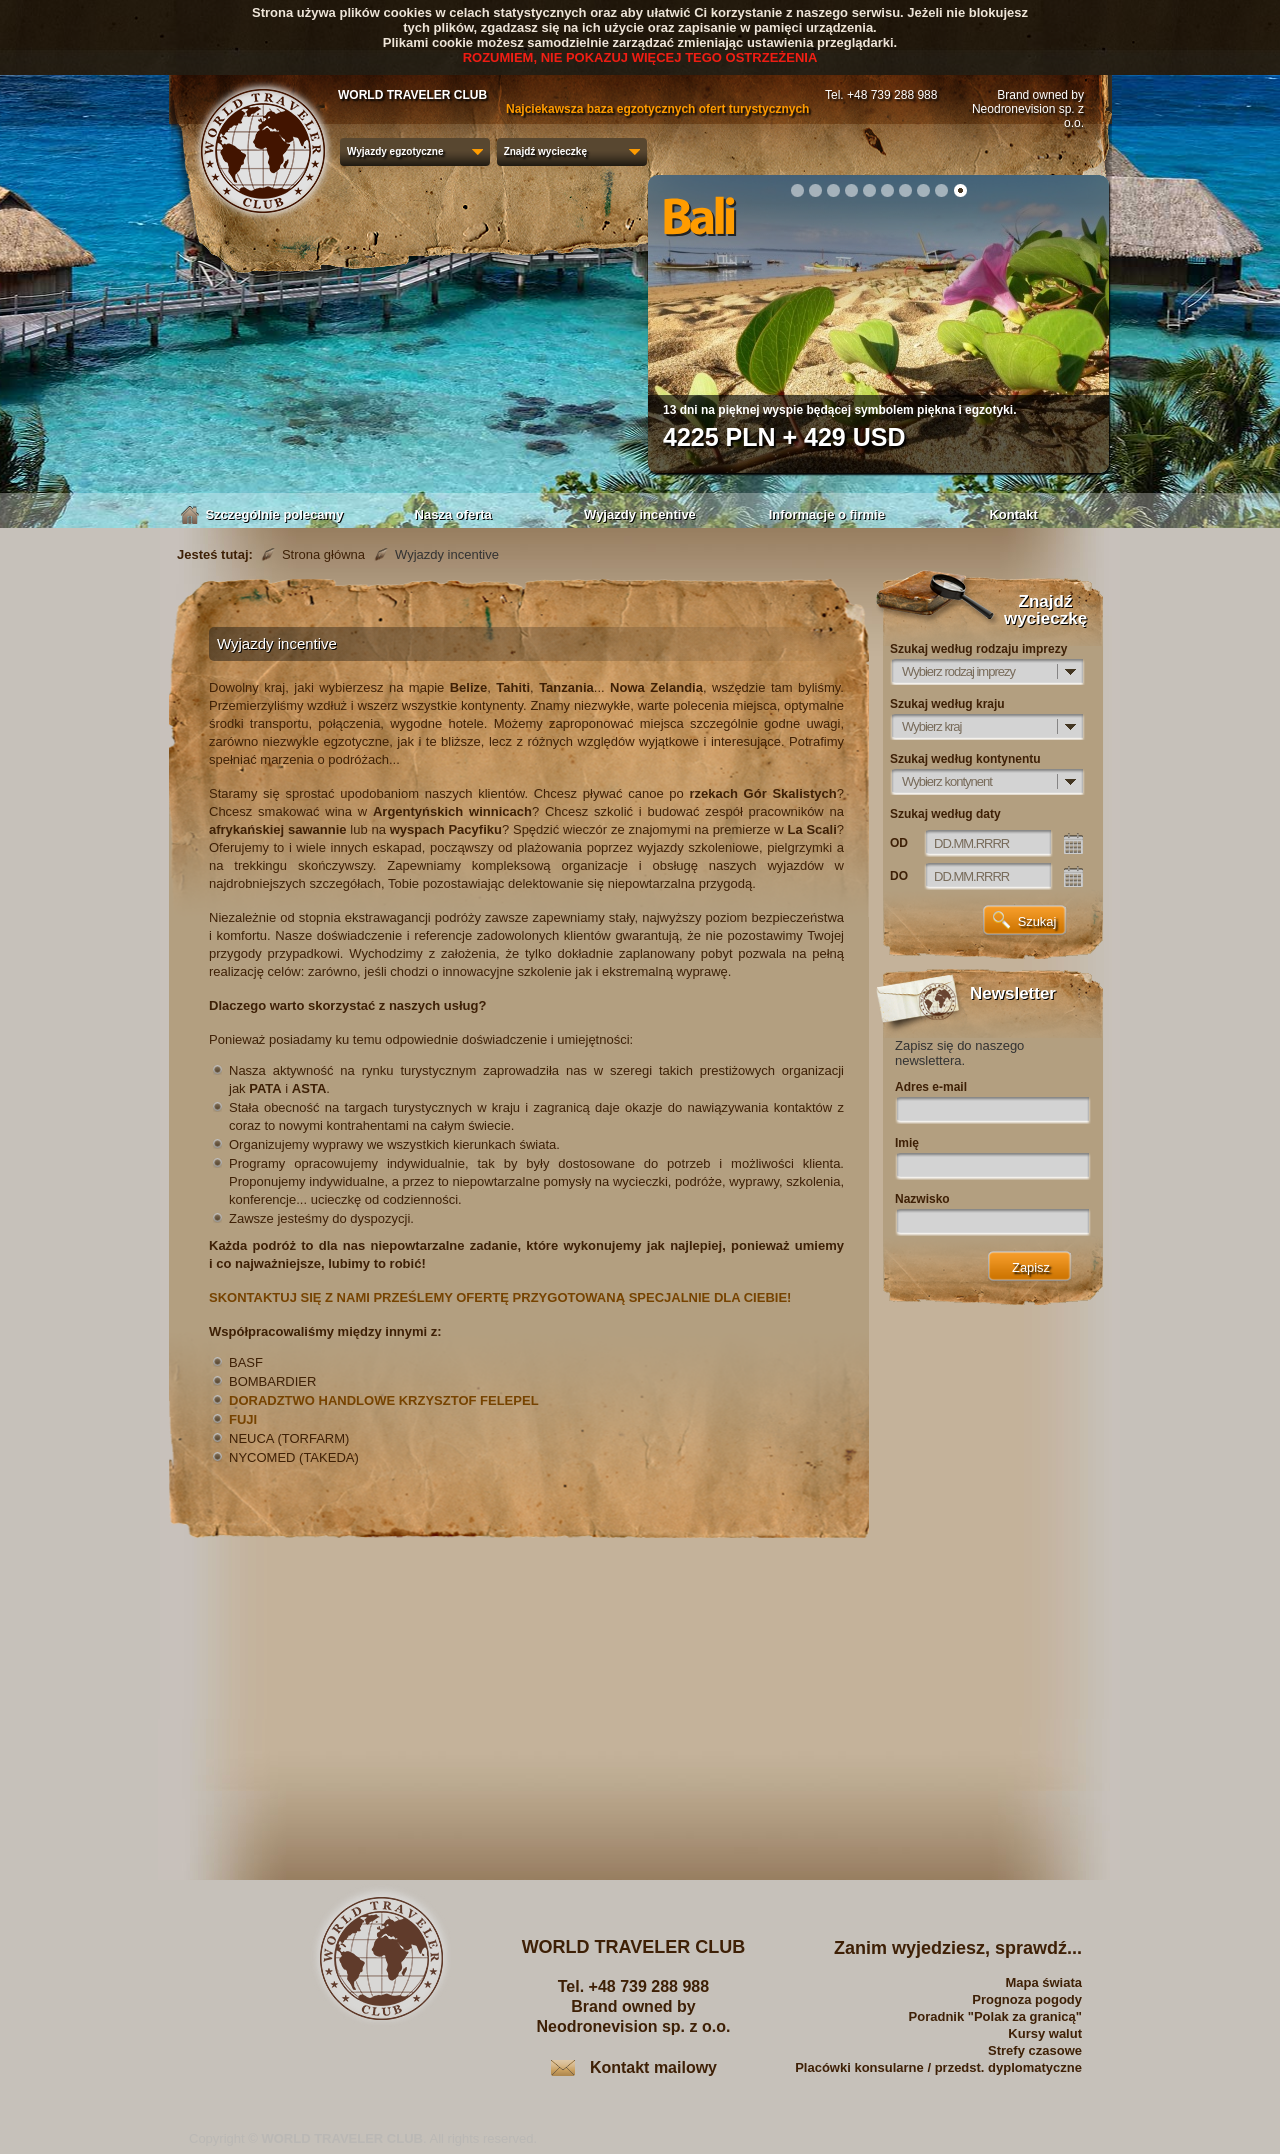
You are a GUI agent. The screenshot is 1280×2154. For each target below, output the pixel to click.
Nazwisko (922, 1199)
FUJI (243, 1419)
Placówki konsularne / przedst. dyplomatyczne (938, 2067)
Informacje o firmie (827, 514)
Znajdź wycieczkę (545, 151)
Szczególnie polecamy (267, 515)
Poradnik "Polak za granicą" (995, 2016)
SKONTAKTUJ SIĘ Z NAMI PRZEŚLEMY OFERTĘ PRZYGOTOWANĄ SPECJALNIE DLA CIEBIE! (500, 1297)
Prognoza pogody (1027, 1999)
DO (899, 876)
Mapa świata (1043, 1982)
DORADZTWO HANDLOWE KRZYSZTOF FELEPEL (384, 1400)
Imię (907, 1143)
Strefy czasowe (1035, 2050)
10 (960, 190)
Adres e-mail (931, 1087)
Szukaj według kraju (947, 704)
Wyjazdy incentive (640, 514)
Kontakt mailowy (653, 2067)
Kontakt (1013, 514)
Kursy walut (1045, 2033)
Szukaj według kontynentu (965, 759)
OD (899, 843)
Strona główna (323, 554)
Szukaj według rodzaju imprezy (978, 649)
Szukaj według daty (945, 814)
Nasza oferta (453, 514)
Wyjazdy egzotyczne (395, 151)
